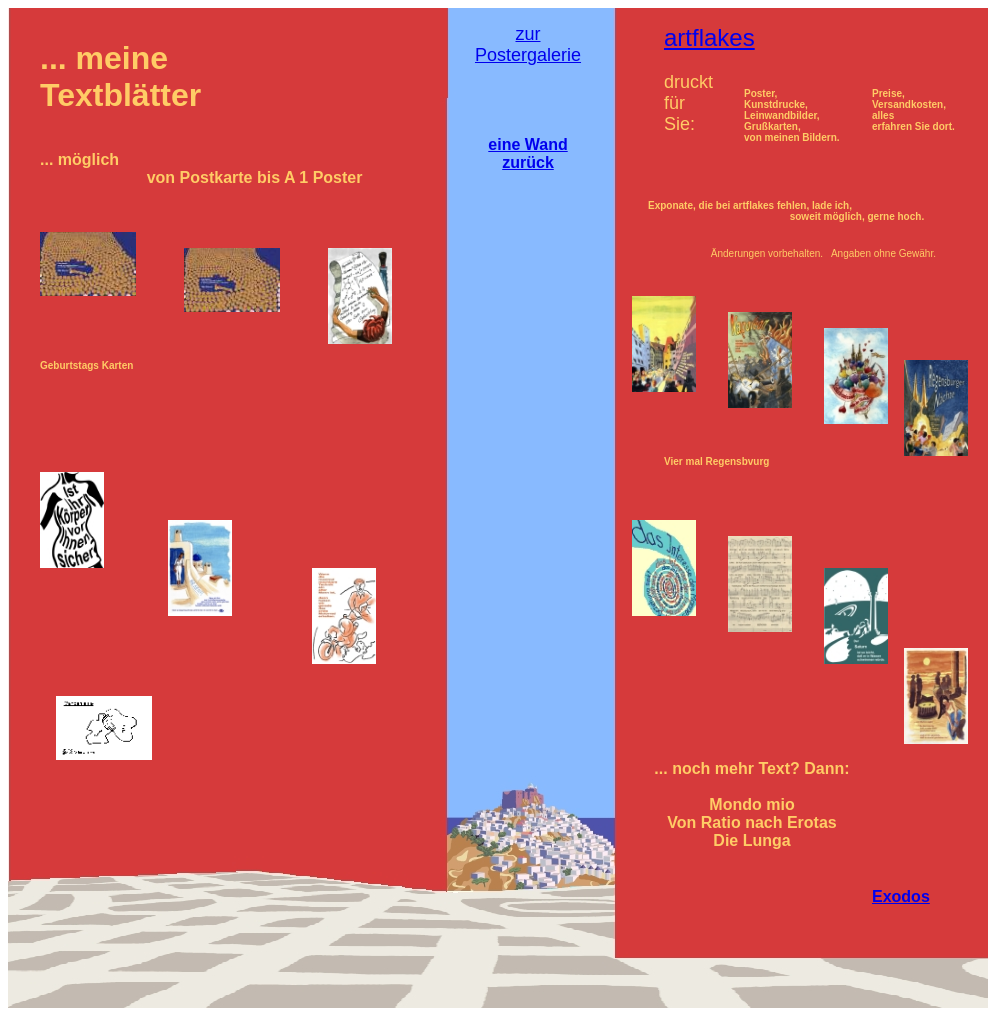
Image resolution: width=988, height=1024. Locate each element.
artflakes (709, 37)
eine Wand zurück (527, 153)
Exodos (901, 896)
